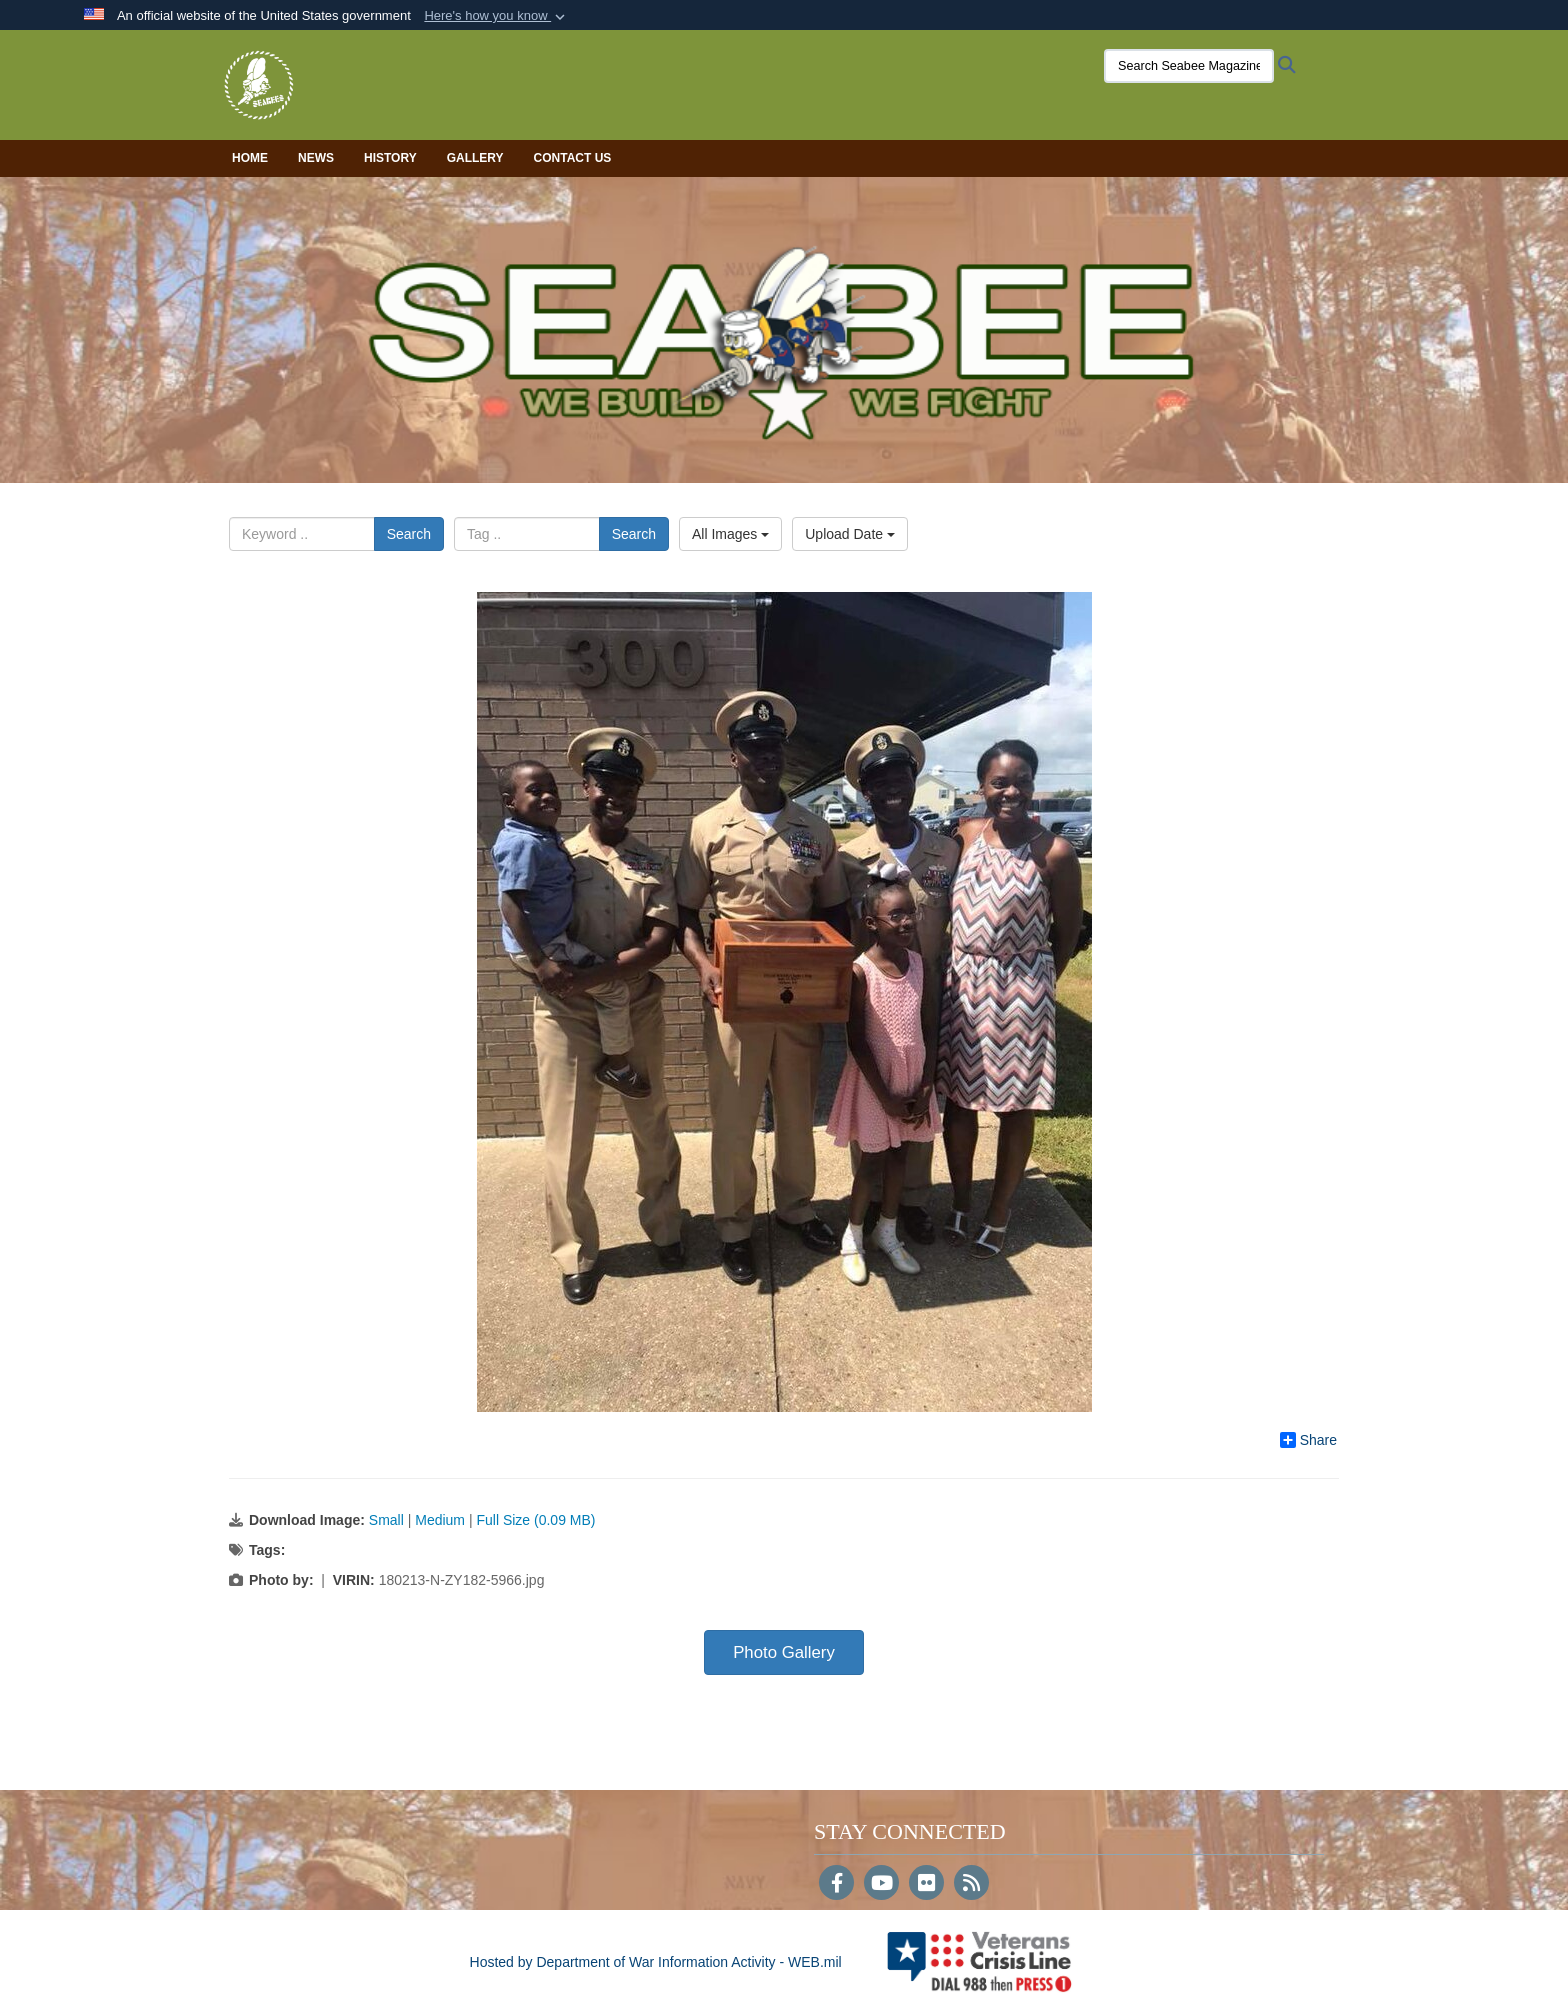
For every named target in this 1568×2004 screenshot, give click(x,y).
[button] (496, 16)
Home (250, 158)
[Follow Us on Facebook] (836, 1885)
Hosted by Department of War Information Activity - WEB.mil (656, 1962)
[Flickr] (926, 1885)
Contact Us (573, 158)
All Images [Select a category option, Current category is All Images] (730, 534)
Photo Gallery (784, 1652)
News (316, 158)
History (390, 158)
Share (1308, 1440)
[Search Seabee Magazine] (1189, 66)
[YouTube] (881, 1885)
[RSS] (971, 1885)
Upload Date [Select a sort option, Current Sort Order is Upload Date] (850, 534)
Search (409, 534)
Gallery (475, 158)
